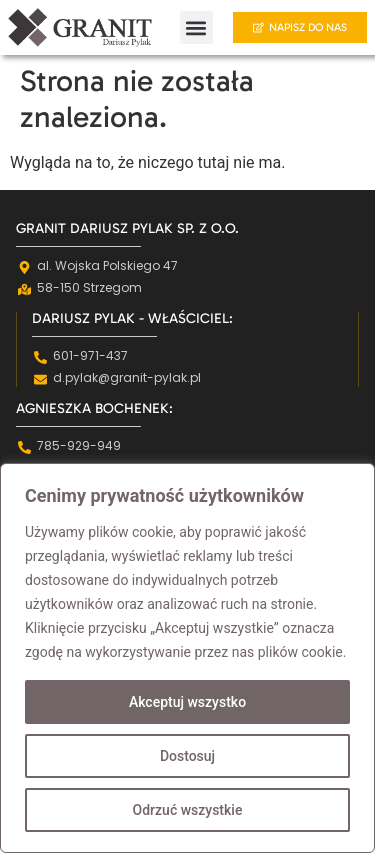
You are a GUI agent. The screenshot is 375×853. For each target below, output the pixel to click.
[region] (187, 658)
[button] (196, 27)
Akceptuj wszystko (187, 702)
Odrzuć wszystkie (188, 810)
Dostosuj (187, 756)
